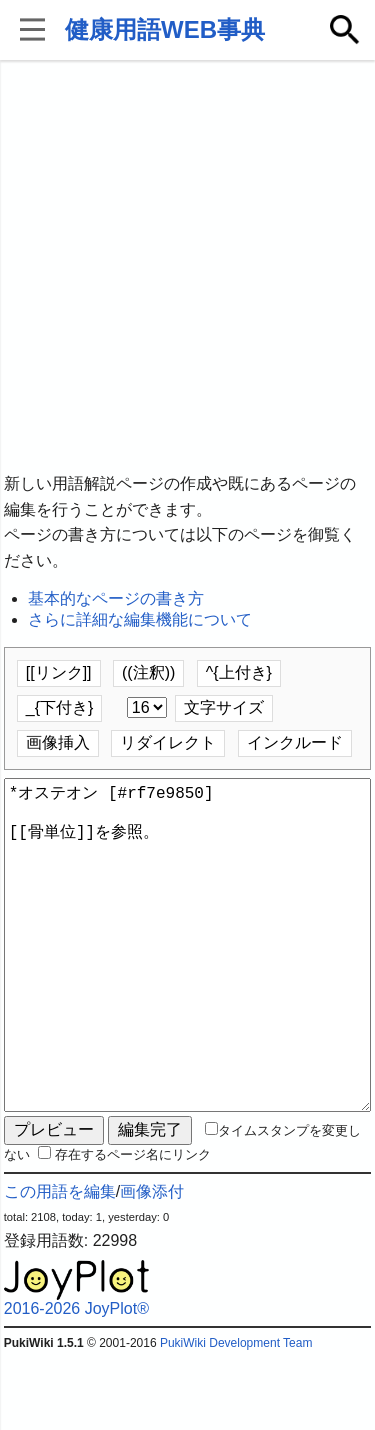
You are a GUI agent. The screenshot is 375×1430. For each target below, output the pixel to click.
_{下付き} (60, 707)
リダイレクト (168, 742)
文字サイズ (224, 707)
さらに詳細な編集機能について (140, 619)
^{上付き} (239, 672)
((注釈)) (148, 672)
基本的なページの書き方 (116, 598)
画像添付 (152, 1263)
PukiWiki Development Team (236, 1415)
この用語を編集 (60, 1263)
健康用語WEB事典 (165, 29)
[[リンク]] (59, 672)
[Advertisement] (187, 267)
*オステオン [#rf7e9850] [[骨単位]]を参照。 (188, 981)
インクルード (295, 742)
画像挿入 (58, 742)
